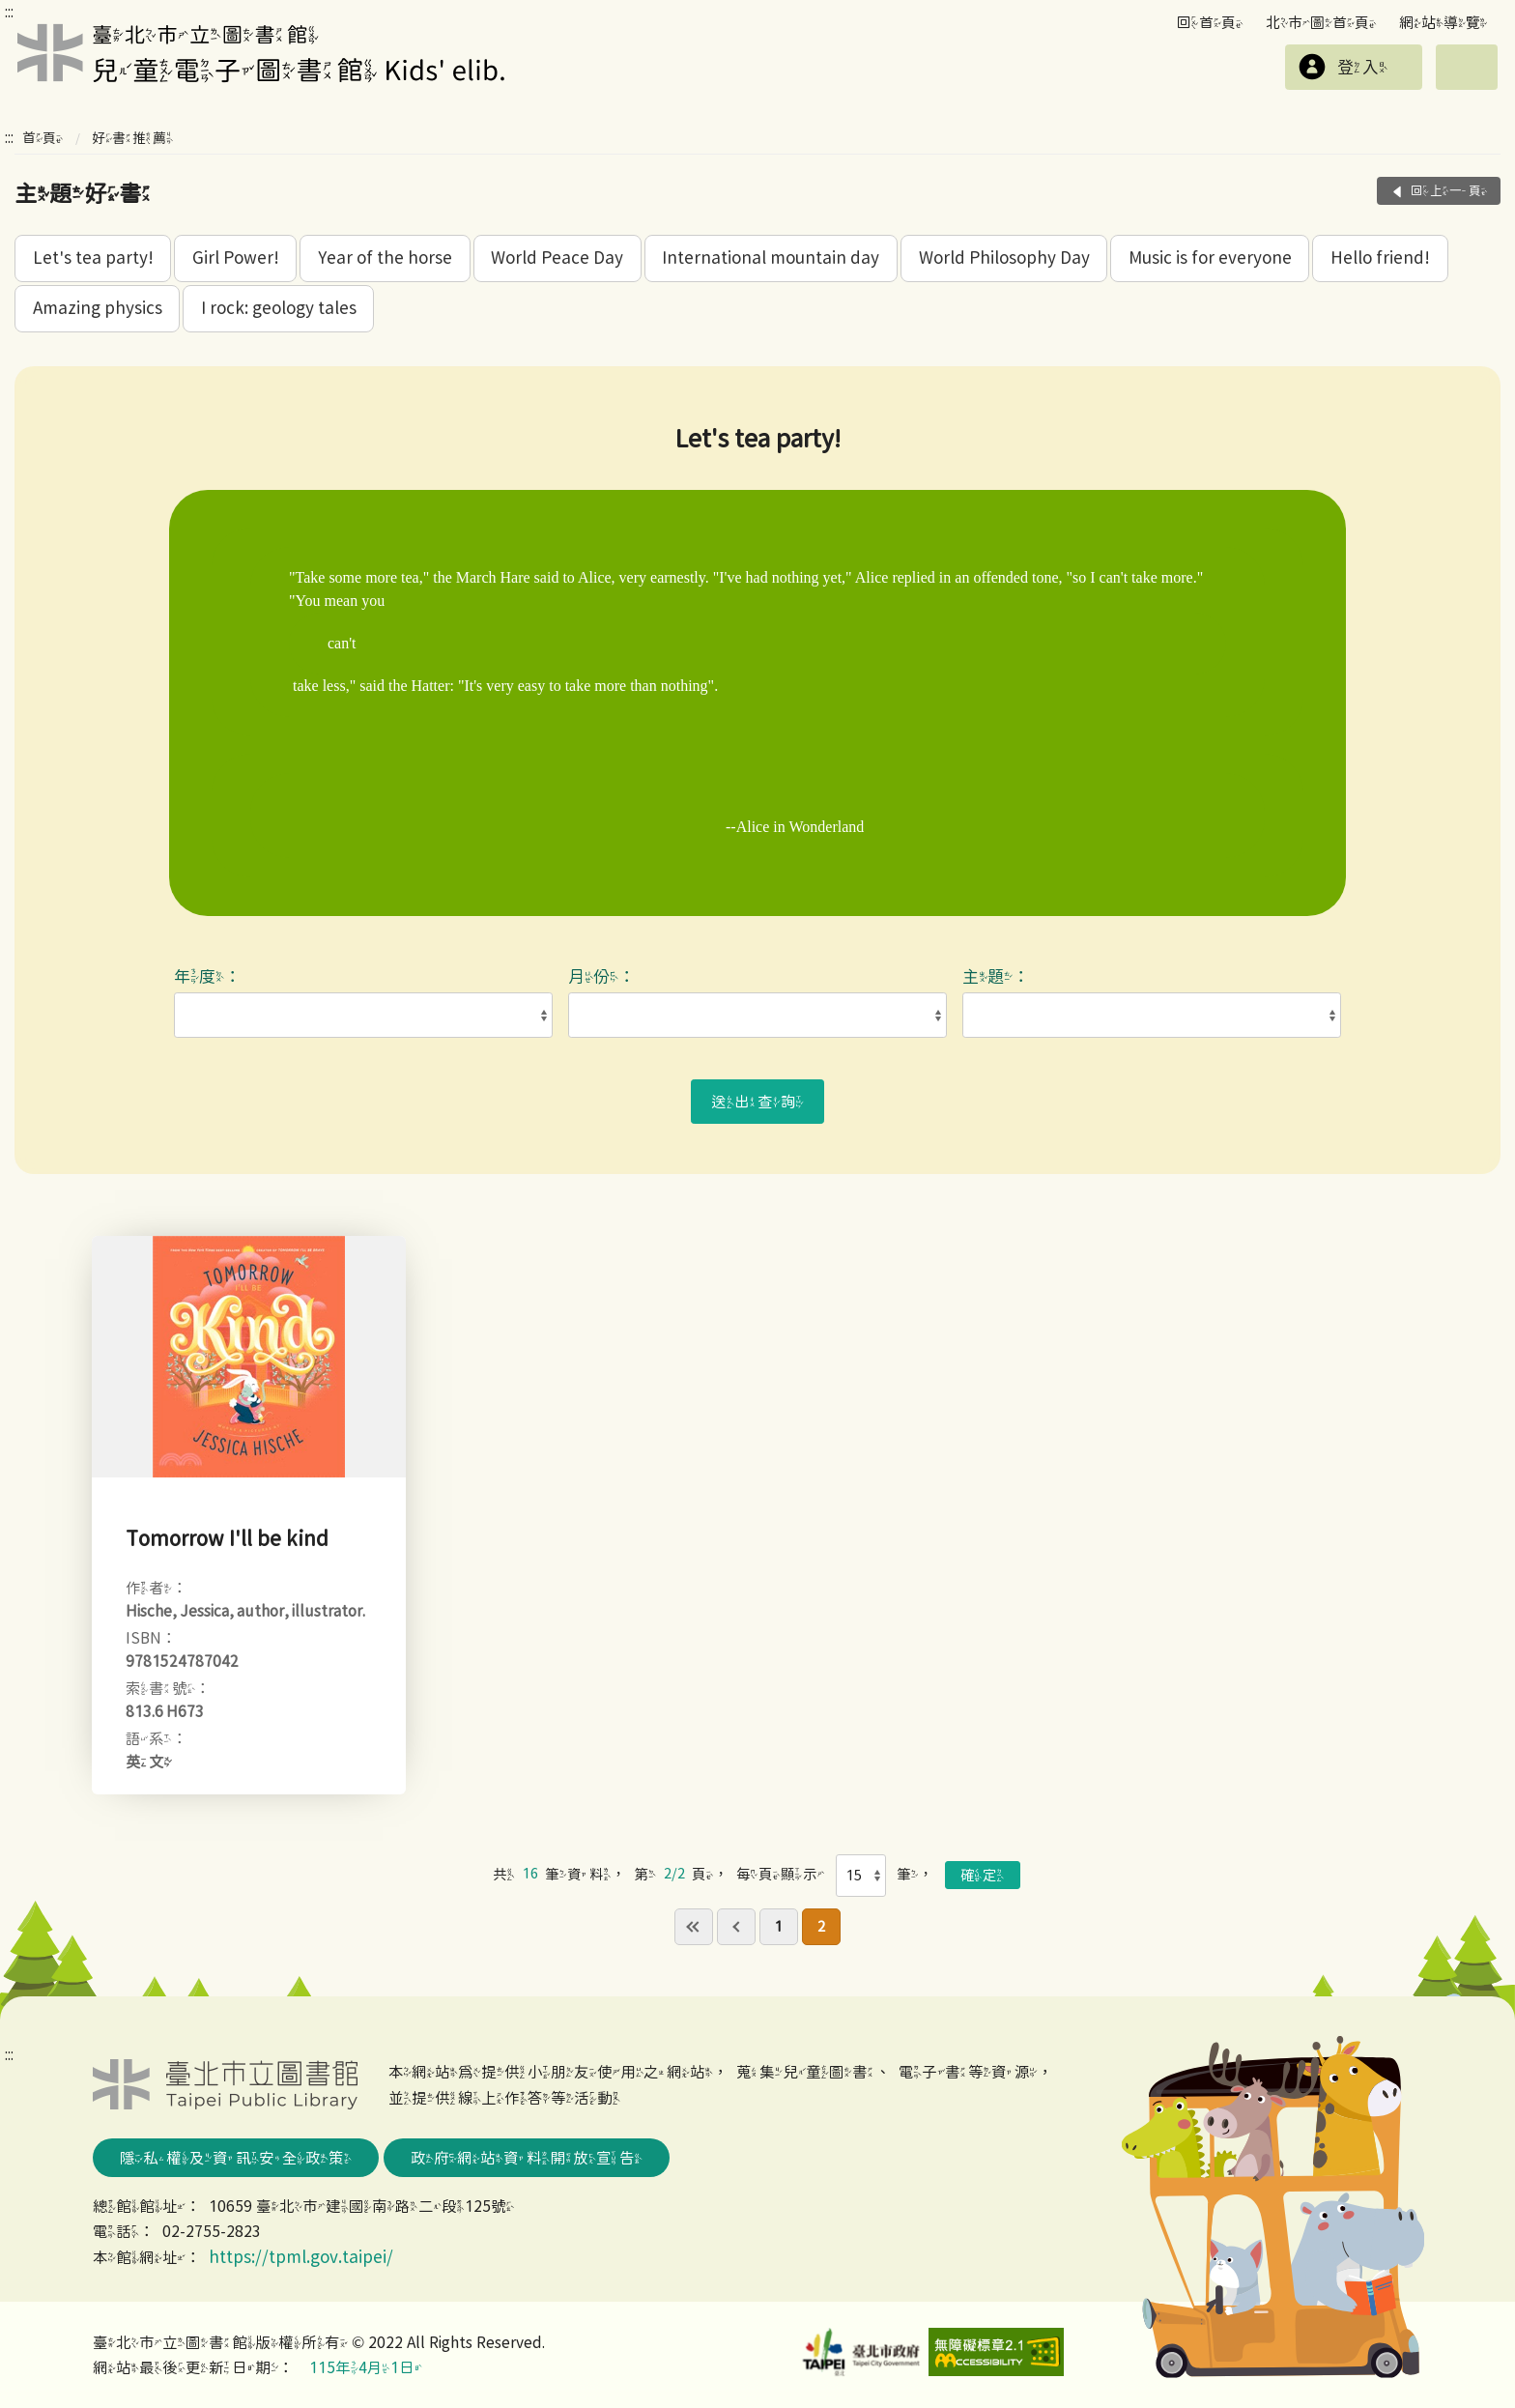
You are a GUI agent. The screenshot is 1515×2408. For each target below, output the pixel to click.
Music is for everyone (1210, 257)
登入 (1362, 67)
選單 (1467, 67)
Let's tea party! (93, 257)
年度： (211, 976)
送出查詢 (757, 1101)
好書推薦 (132, 137)
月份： (605, 976)
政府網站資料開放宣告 (527, 2157)
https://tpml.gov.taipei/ (301, 2257)
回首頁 (1210, 22)
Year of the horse (385, 257)
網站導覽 (1443, 22)
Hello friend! (1380, 257)
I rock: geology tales (279, 308)
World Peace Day (557, 257)
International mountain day (770, 257)
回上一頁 (1449, 191)
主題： (1000, 976)
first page (693, 1926)
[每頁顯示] (861, 1875)
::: (9, 11)
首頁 (42, 137)
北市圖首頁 (1321, 22)
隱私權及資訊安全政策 (236, 2157)
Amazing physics (97, 308)
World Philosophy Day (1004, 257)
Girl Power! (235, 257)
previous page (736, 1926)
